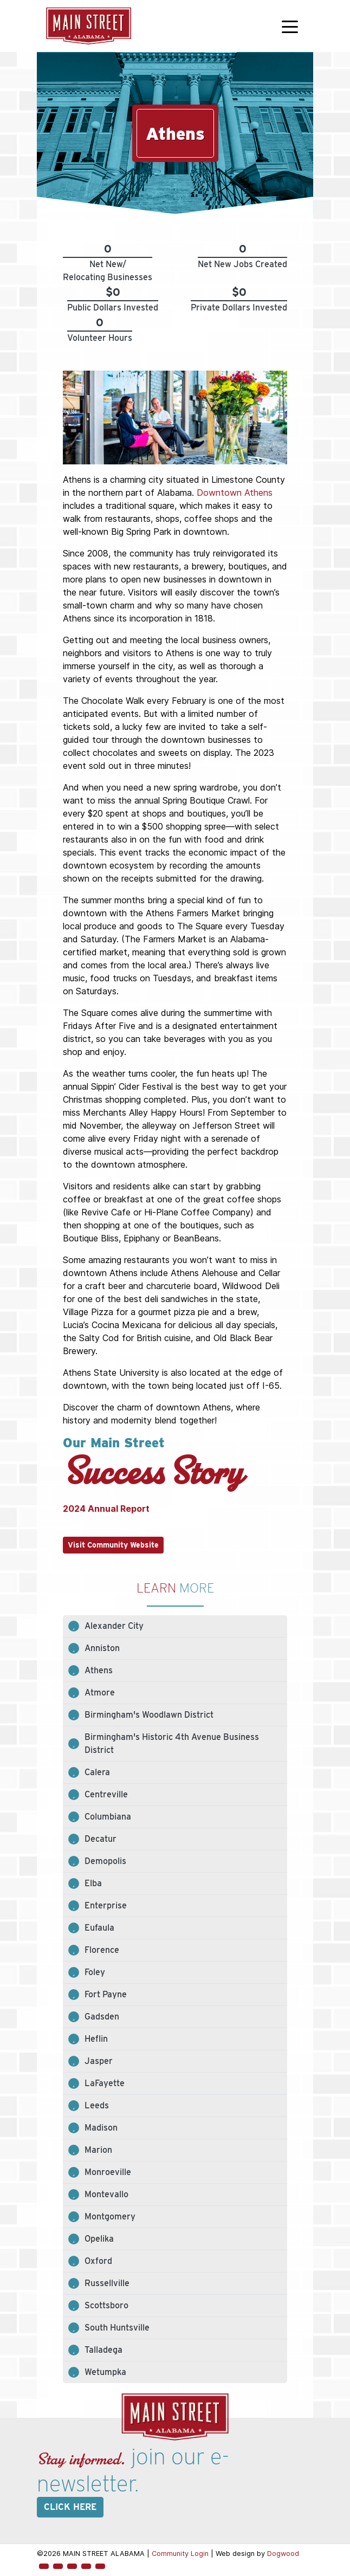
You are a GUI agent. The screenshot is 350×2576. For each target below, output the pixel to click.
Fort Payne (106, 1994)
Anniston (102, 1648)
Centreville (106, 1794)
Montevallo (106, 2194)
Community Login (180, 2553)
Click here (70, 2507)
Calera (97, 1772)
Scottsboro (106, 2305)
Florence (102, 1950)
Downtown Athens (235, 492)
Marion (98, 2150)
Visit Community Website (113, 1545)
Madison (101, 2127)
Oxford (98, 2261)
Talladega (103, 2350)
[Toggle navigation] (289, 26)
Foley (95, 1972)
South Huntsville (117, 2327)
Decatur (100, 1839)
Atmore (100, 1692)
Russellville (107, 2283)
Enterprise (106, 1905)
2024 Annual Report (106, 1508)
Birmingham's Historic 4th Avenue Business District (172, 1743)
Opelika (99, 2239)
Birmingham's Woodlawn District (149, 1715)
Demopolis (105, 1861)
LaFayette (105, 2083)
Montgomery (110, 2216)
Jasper (99, 2061)
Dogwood (283, 2553)
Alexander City (114, 1626)
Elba (93, 1883)
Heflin (96, 2039)
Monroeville (108, 2172)
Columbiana (108, 1816)
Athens (99, 1670)
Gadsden (102, 2016)
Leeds (97, 2105)
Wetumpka (105, 2372)
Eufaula (99, 1928)
